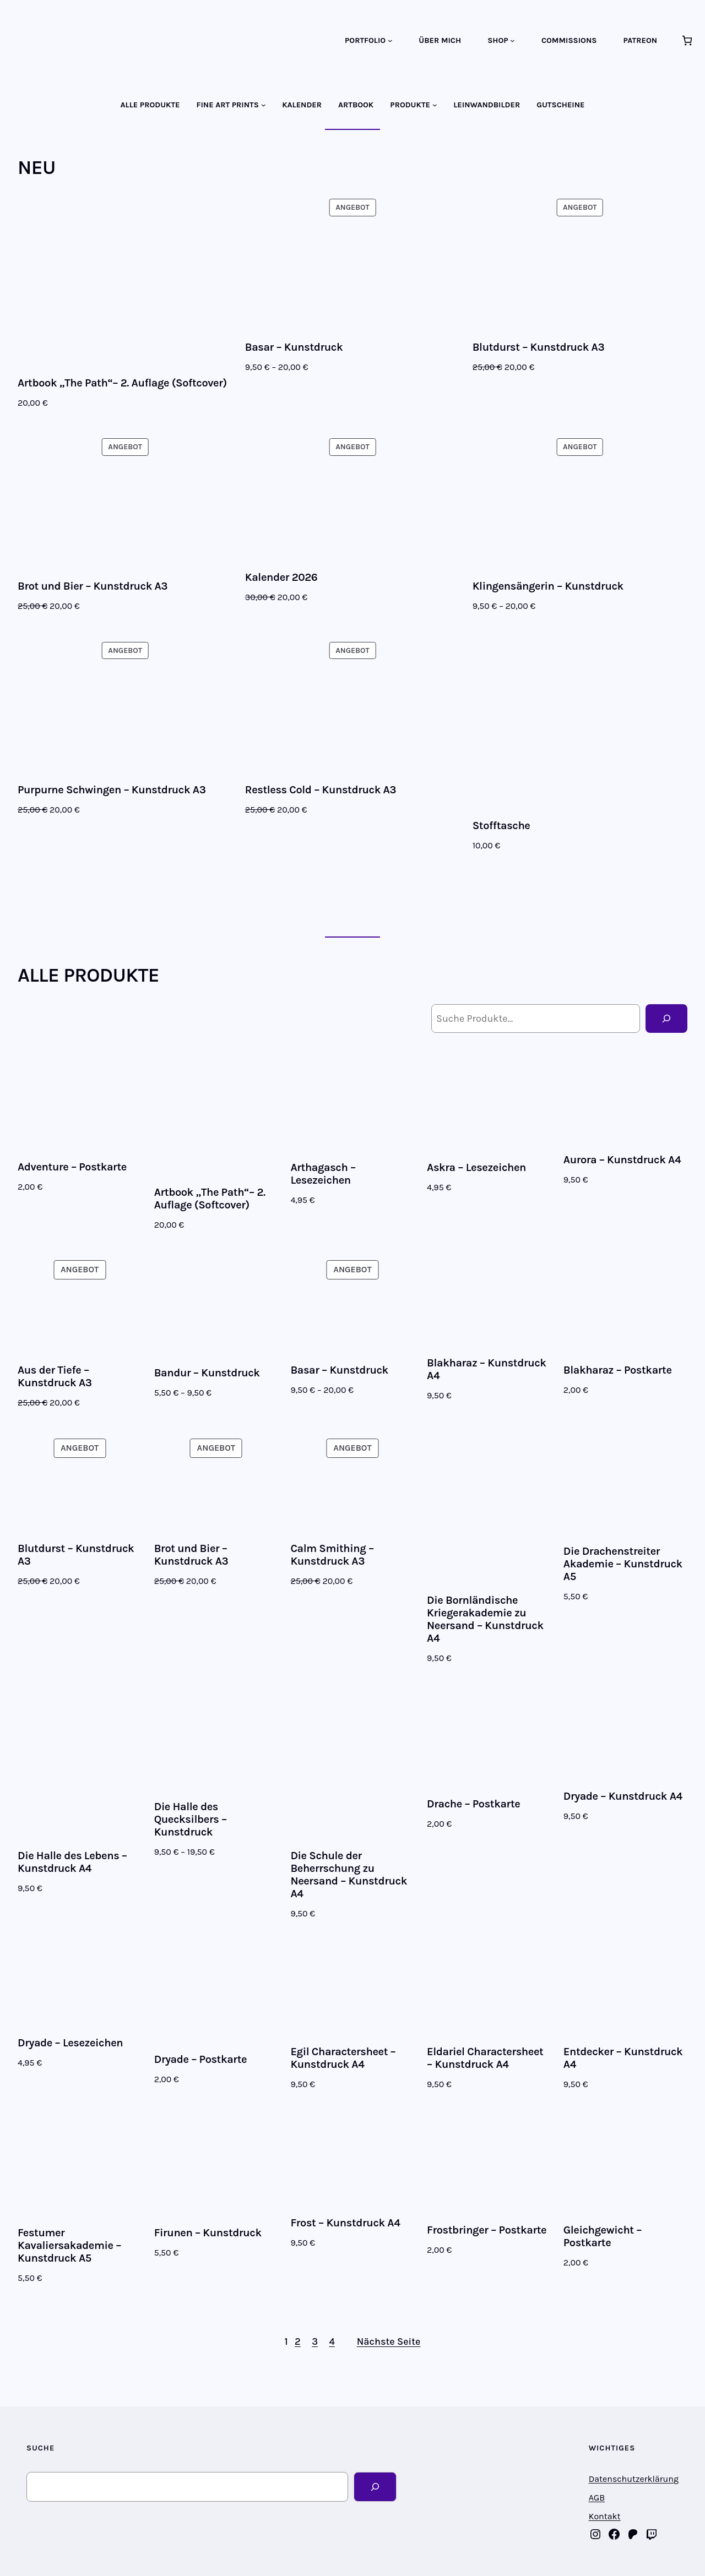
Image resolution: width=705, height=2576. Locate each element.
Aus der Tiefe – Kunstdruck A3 (55, 1376)
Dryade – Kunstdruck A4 (622, 1796)
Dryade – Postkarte (200, 2059)
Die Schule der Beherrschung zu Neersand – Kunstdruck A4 (348, 1874)
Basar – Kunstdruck (294, 347)
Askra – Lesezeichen (476, 1167)
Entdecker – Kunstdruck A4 (623, 2058)
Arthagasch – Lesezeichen (322, 1173)
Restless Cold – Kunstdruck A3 (320, 789)
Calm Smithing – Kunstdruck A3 (331, 1554)
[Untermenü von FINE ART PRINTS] (263, 104)
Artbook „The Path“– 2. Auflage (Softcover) (122, 383)
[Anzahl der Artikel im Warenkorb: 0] (687, 40)
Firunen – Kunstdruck (208, 2232)
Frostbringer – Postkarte (486, 2230)
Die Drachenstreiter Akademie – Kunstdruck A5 (622, 1564)
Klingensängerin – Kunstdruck (548, 586)
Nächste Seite (389, 2341)
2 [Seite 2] (298, 2341)
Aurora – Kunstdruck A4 (622, 1159)
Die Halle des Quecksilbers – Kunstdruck (190, 1819)
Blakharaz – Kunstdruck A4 (486, 1369)
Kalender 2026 (281, 577)
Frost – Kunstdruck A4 (345, 2222)
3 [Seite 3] (315, 2341)
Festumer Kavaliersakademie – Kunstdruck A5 (69, 2245)
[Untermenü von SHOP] (512, 40)
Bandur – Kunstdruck (207, 1372)
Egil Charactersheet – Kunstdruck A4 (342, 2058)
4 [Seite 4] (331, 2341)
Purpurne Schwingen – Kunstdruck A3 (112, 789)
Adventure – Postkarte (72, 1167)
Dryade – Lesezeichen (70, 2042)
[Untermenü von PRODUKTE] (434, 104)
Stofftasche (501, 825)
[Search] (375, 2487)
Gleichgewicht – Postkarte (602, 2236)
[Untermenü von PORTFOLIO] (390, 40)
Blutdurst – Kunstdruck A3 (539, 347)
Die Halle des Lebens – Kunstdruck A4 (72, 1862)
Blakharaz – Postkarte (617, 1370)
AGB (597, 2497)
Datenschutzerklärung (634, 2479)
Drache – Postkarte (473, 1804)
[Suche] (666, 1018)
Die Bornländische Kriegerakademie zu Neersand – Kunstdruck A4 (485, 1619)
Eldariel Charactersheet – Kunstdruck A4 (485, 2058)
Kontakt (605, 2516)
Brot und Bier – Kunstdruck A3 (92, 586)
